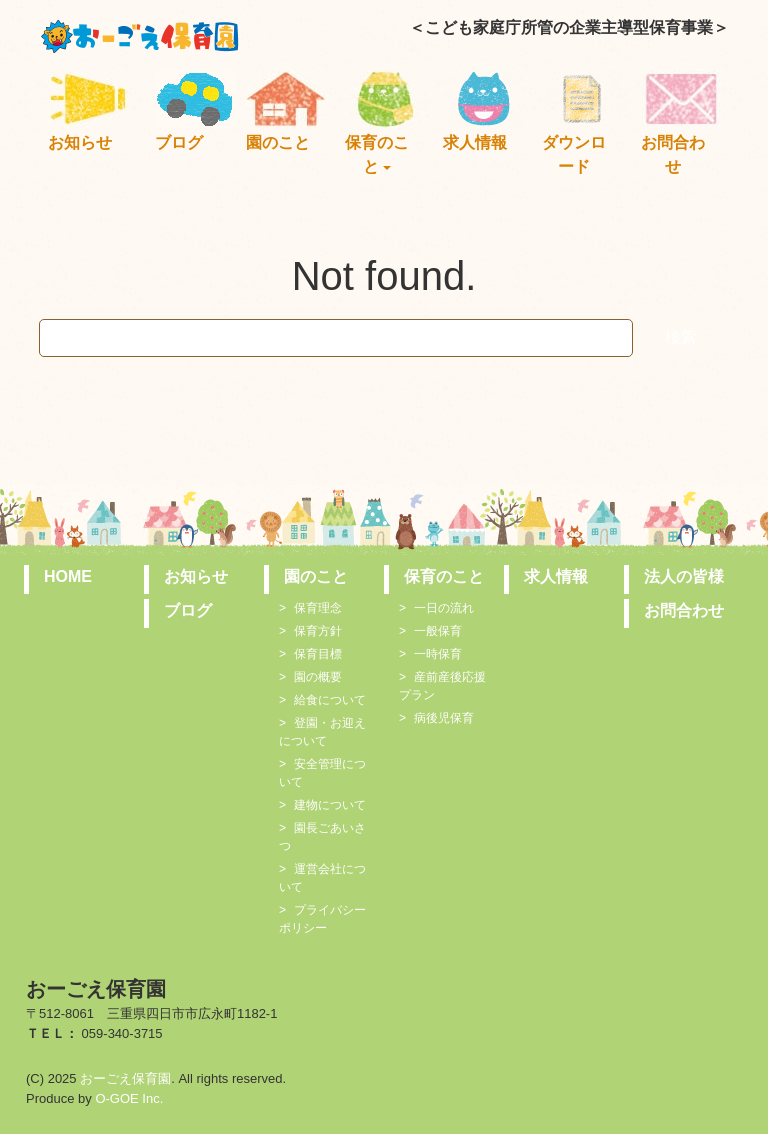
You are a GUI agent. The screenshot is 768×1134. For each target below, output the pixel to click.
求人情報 (475, 142)
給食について (330, 700)
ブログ (179, 142)
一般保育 (438, 631)
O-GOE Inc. (129, 1098)
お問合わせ (673, 154)
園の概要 (318, 677)
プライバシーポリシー (322, 919)
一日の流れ (444, 608)
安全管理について (322, 773)
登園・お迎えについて (322, 732)
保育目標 (318, 654)
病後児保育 (444, 718)
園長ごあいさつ (322, 837)
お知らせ (80, 142)
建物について (330, 805)
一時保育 (438, 654)
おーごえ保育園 (125, 1078)
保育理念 (318, 608)
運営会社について (322, 878)
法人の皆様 (684, 576)
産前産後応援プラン (442, 686)
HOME (68, 576)
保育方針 (318, 631)
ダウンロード (574, 154)
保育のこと (377, 154)
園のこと (278, 142)
